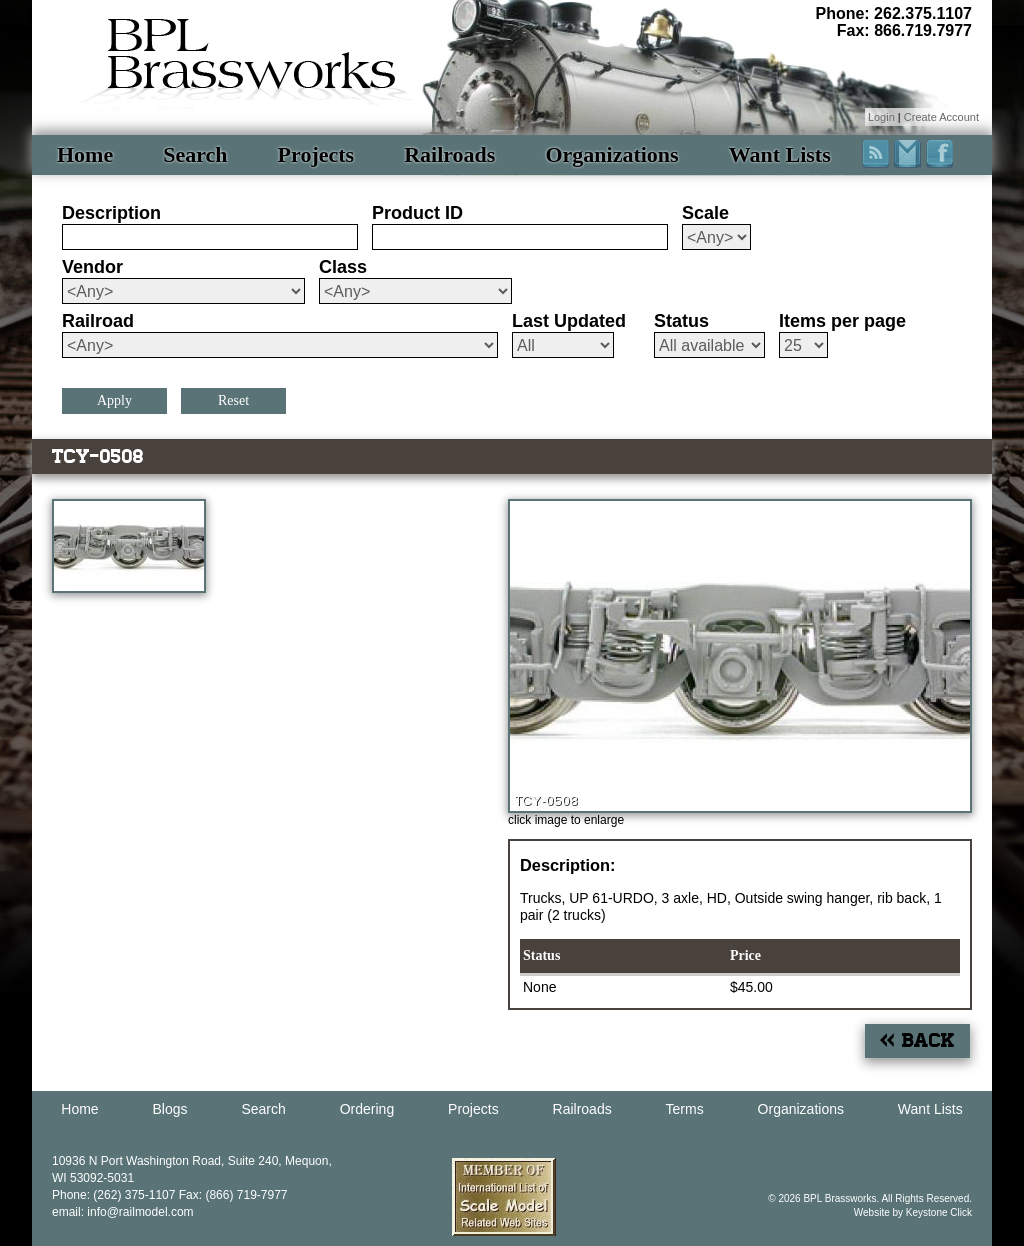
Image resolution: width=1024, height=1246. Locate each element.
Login (881, 117)
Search (195, 154)
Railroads (449, 154)
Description (111, 213)
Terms (685, 1109)
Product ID (417, 213)
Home (85, 154)
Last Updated (569, 321)
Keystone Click (939, 1212)
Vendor (92, 267)
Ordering (367, 1109)
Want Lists (780, 154)
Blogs (170, 1109)
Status (681, 321)
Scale (705, 213)
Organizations (611, 154)
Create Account (941, 117)
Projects (316, 154)
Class (343, 267)
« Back (917, 1040)
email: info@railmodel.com (123, 1212)
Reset (233, 400)
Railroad (98, 321)
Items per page (842, 321)
